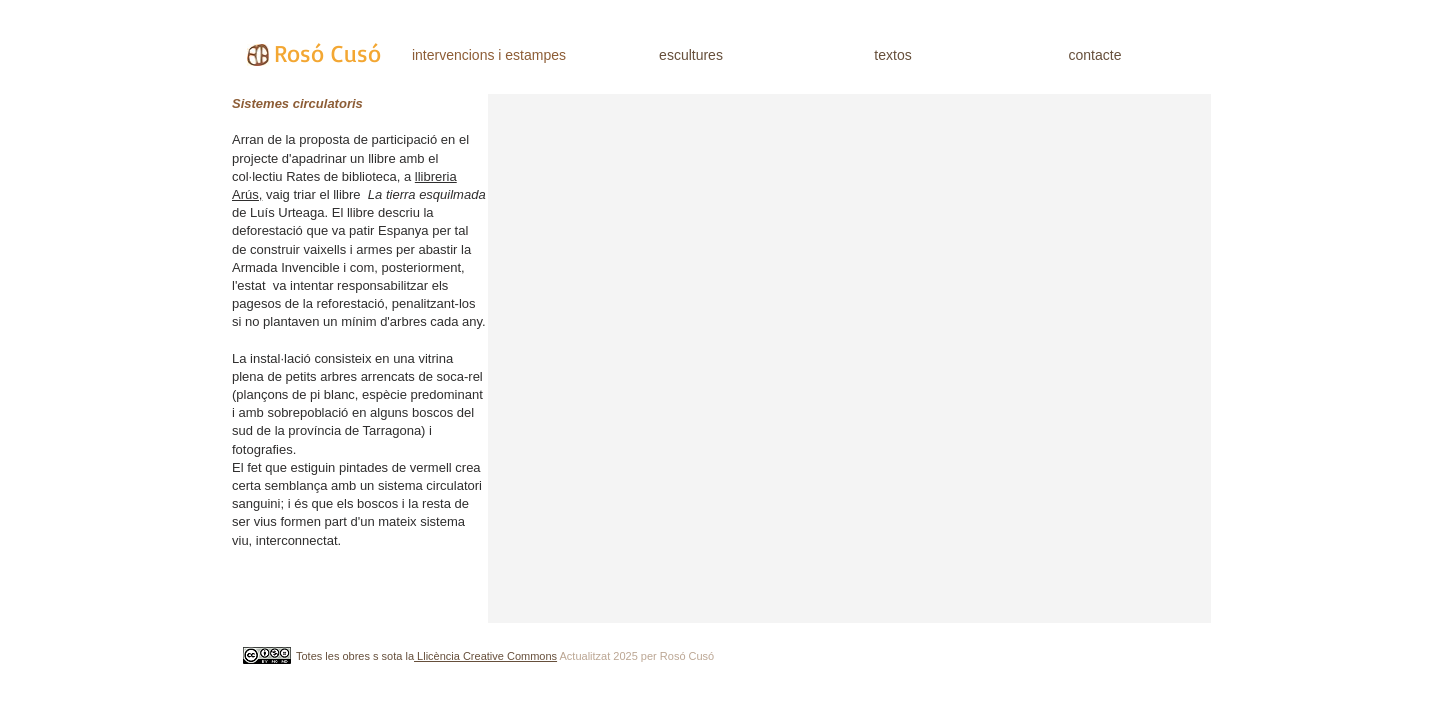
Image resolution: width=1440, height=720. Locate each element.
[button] (849, 358)
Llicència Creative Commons (485, 656)
